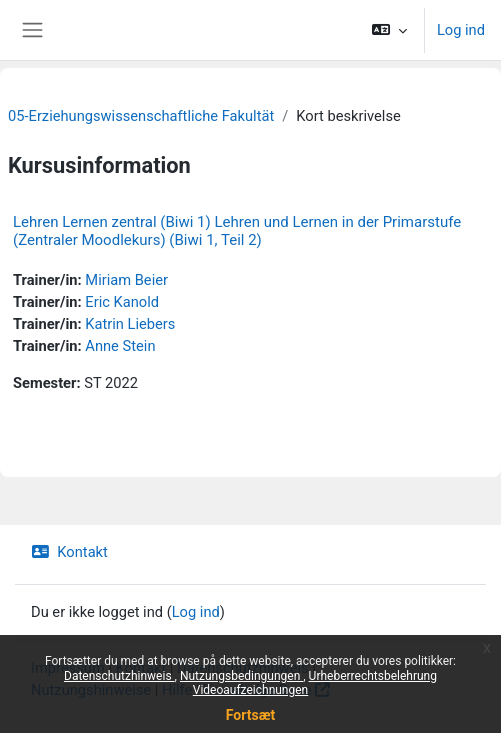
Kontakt (69, 552)
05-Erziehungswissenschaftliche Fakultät (141, 116)
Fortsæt (250, 715)
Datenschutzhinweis (119, 676)
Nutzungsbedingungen (241, 676)
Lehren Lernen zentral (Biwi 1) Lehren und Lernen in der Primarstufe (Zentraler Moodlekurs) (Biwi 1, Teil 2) (237, 231)
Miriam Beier (126, 280)
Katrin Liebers (130, 324)
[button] (389, 30)
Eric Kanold (122, 302)
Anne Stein (120, 346)
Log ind (461, 30)
